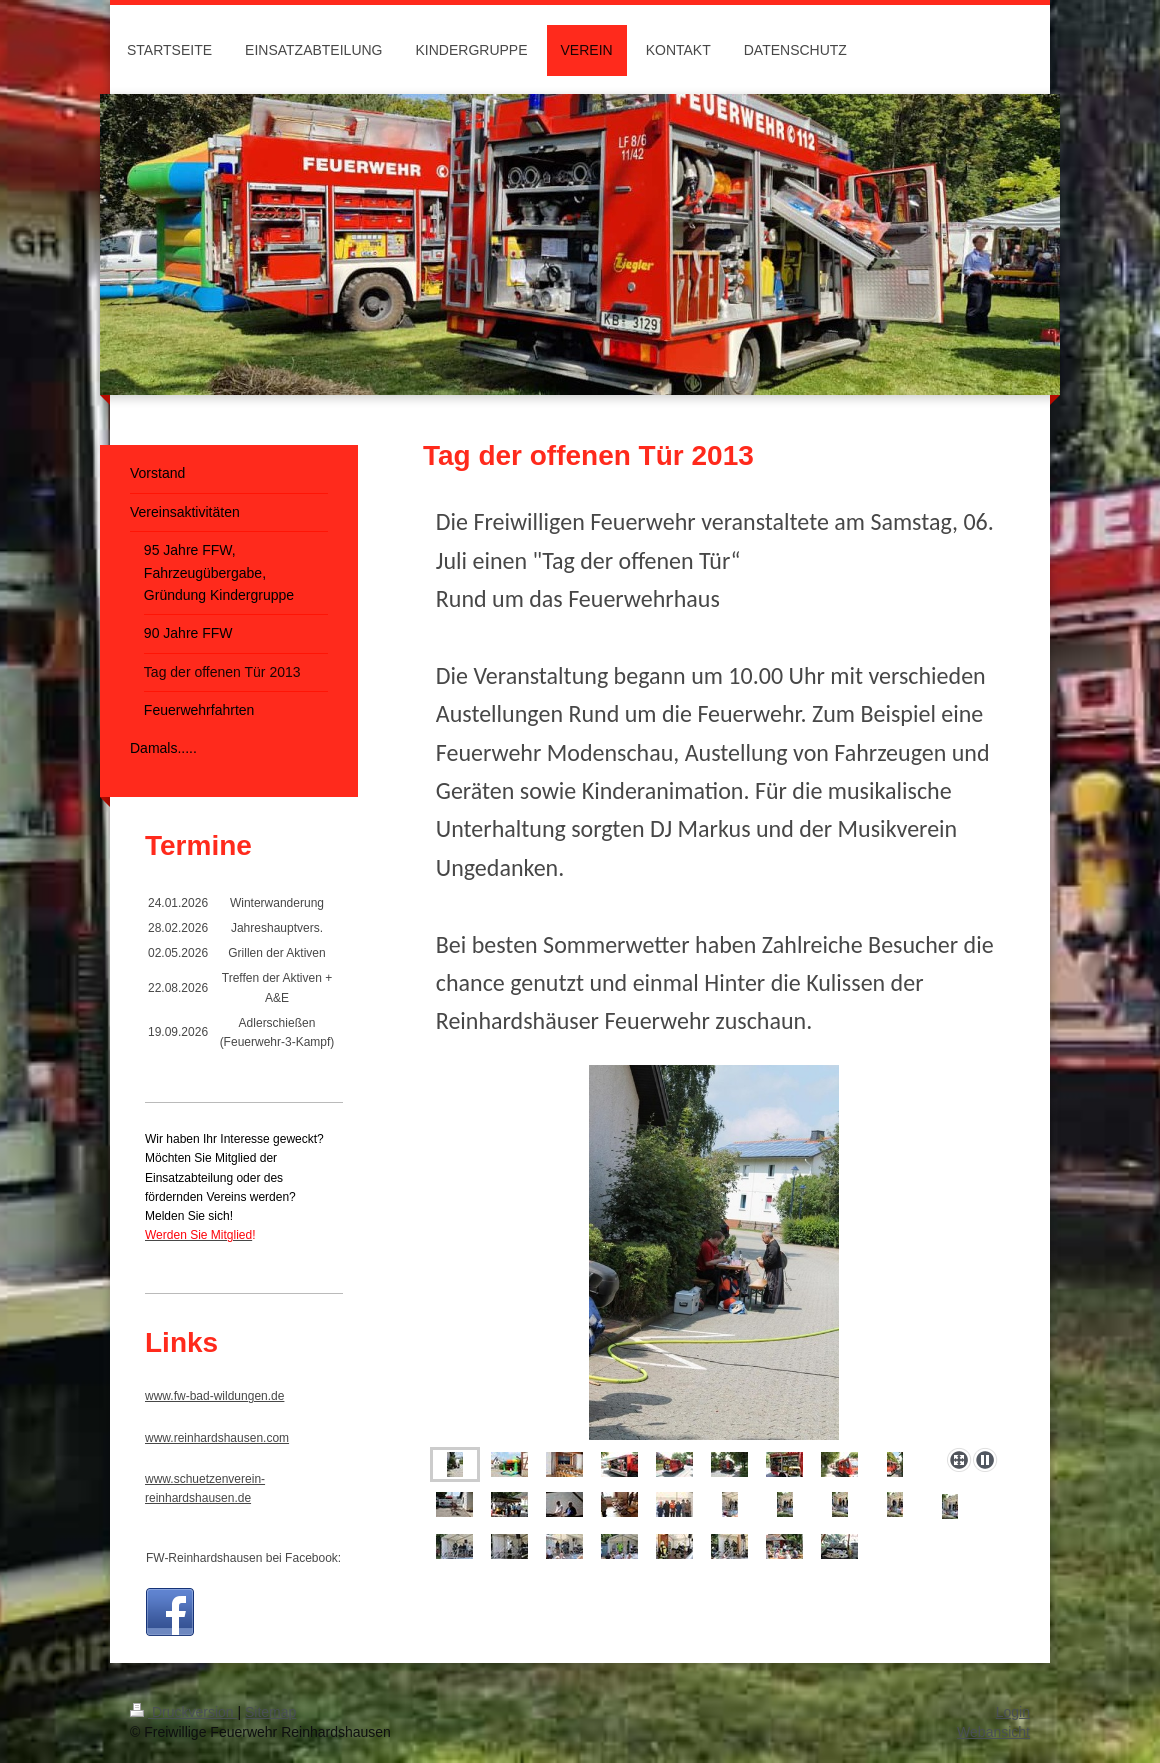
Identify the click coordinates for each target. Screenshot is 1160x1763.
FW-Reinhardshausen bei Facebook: (243, 1558)
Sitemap (270, 1712)
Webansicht (993, 1732)
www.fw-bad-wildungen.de (214, 1396)
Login (1013, 1712)
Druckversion (183, 1712)
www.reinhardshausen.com (217, 1438)
